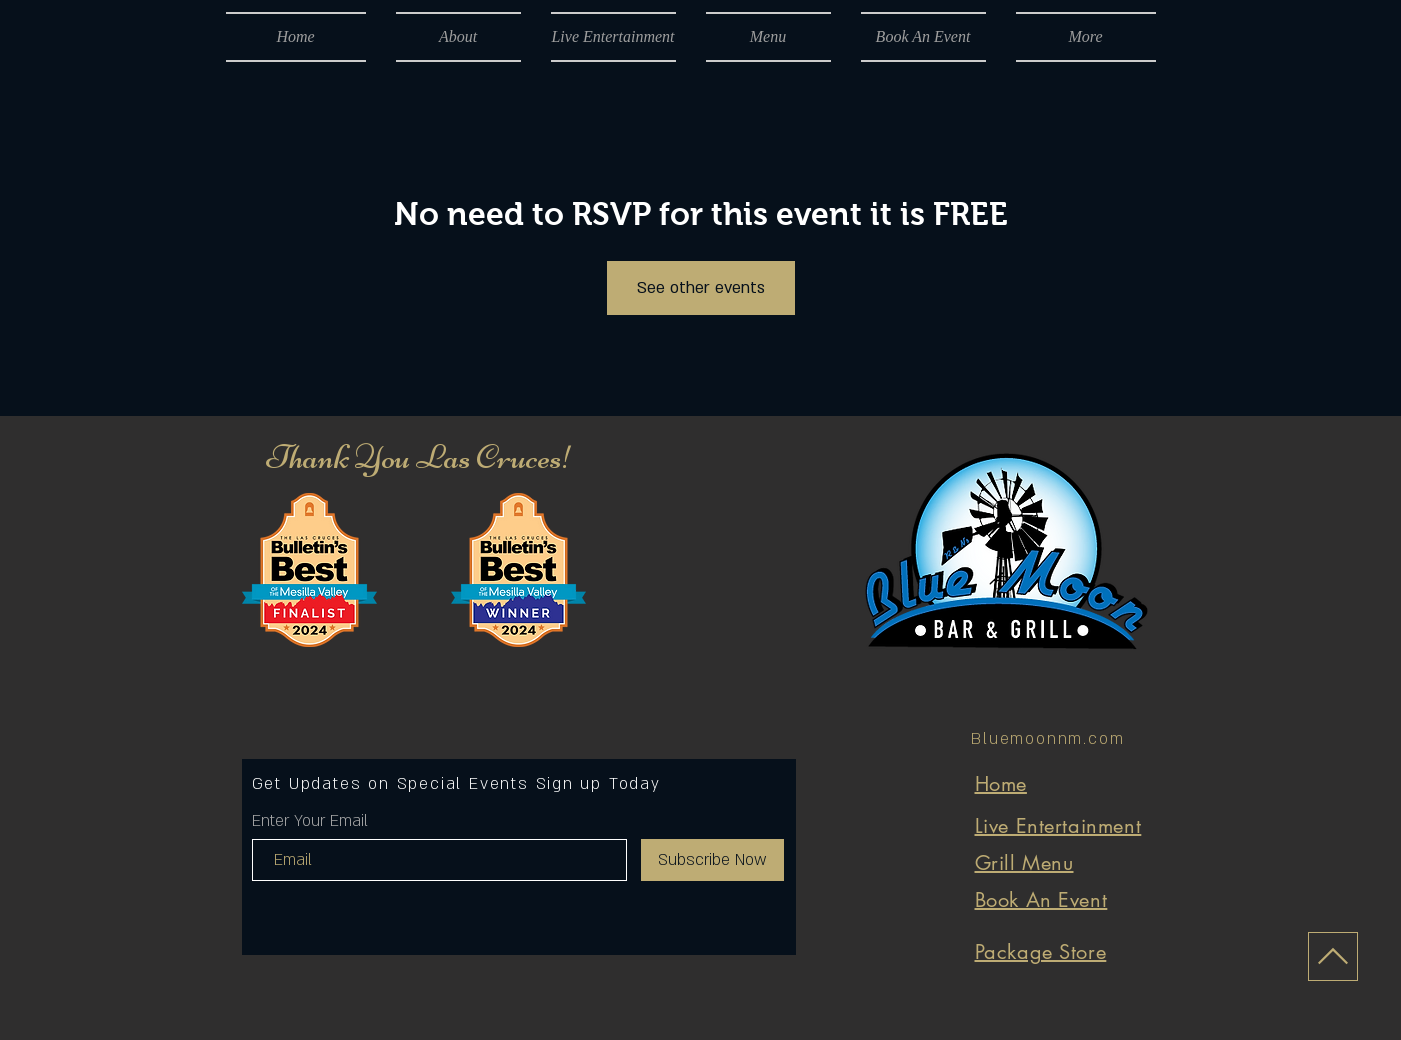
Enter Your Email (310, 821)
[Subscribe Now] (712, 860)
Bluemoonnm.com (1047, 739)
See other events (701, 288)
